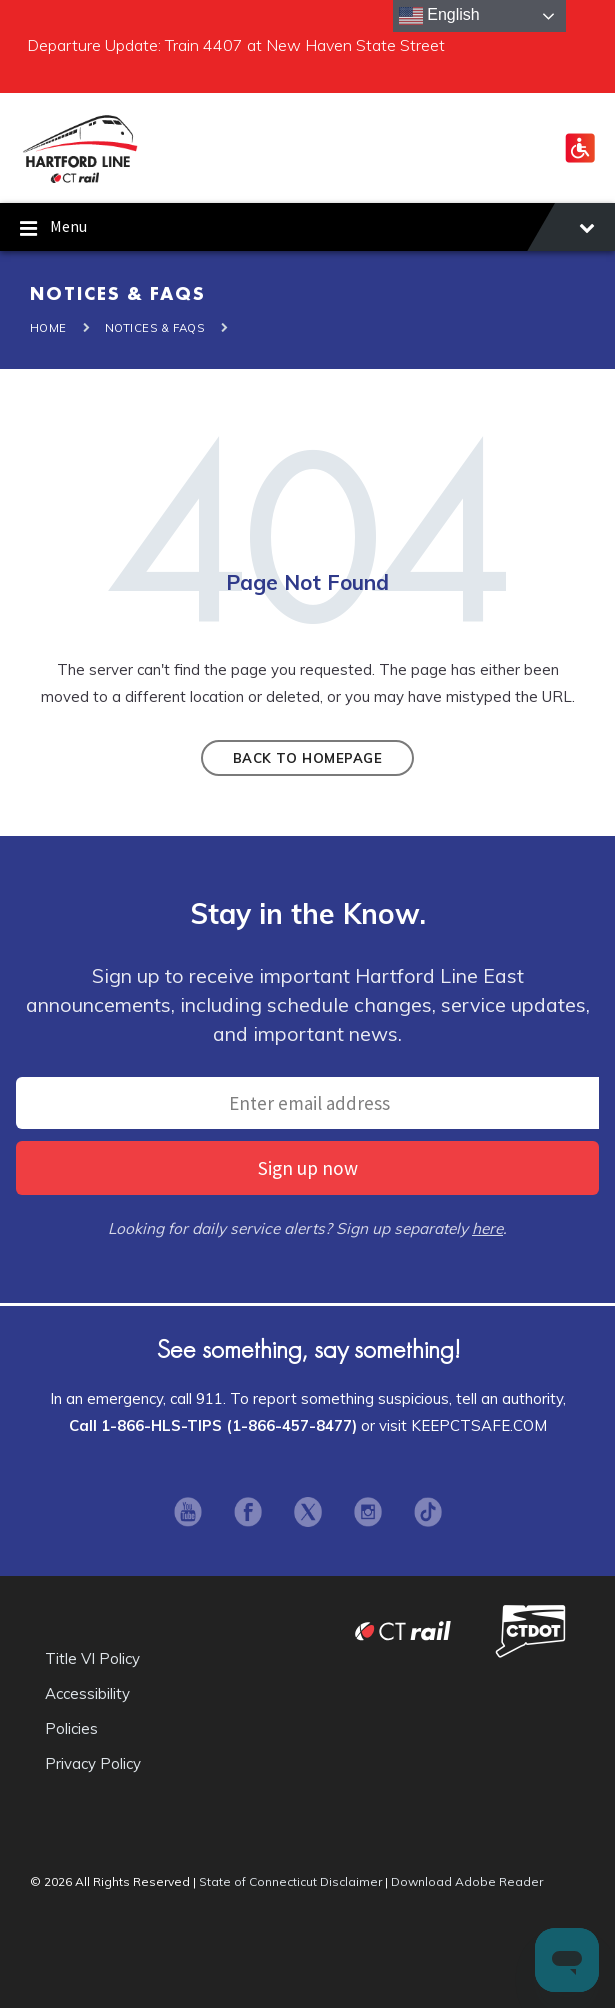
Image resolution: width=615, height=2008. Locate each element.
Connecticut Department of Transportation (530, 1630)
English (439, 16)
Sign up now (308, 1168)
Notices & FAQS (155, 328)
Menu (307, 229)
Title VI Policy (92, 1658)
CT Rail (403, 1630)
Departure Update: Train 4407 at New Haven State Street (236, 45)
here (487, 1228)
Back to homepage (307, 758)
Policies (71, 1728)
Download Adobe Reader (467, 1881)
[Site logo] (80, 180)
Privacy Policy (93, 1763)
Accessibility (87, 1693)
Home (48, 328)
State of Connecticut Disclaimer (290, 1881)
